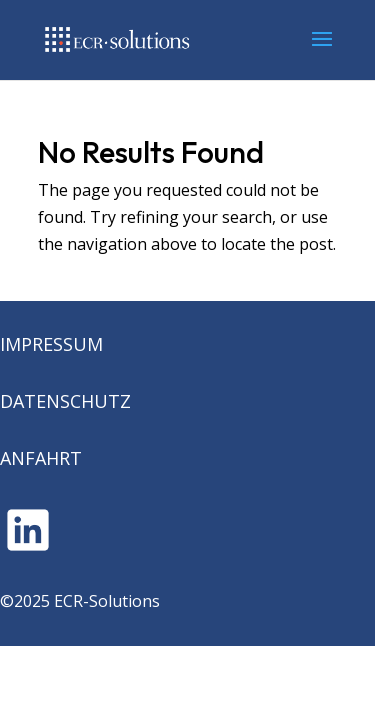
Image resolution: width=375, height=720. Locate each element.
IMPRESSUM (51, 344)
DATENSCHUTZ (65, 401)
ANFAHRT (41, 458)
